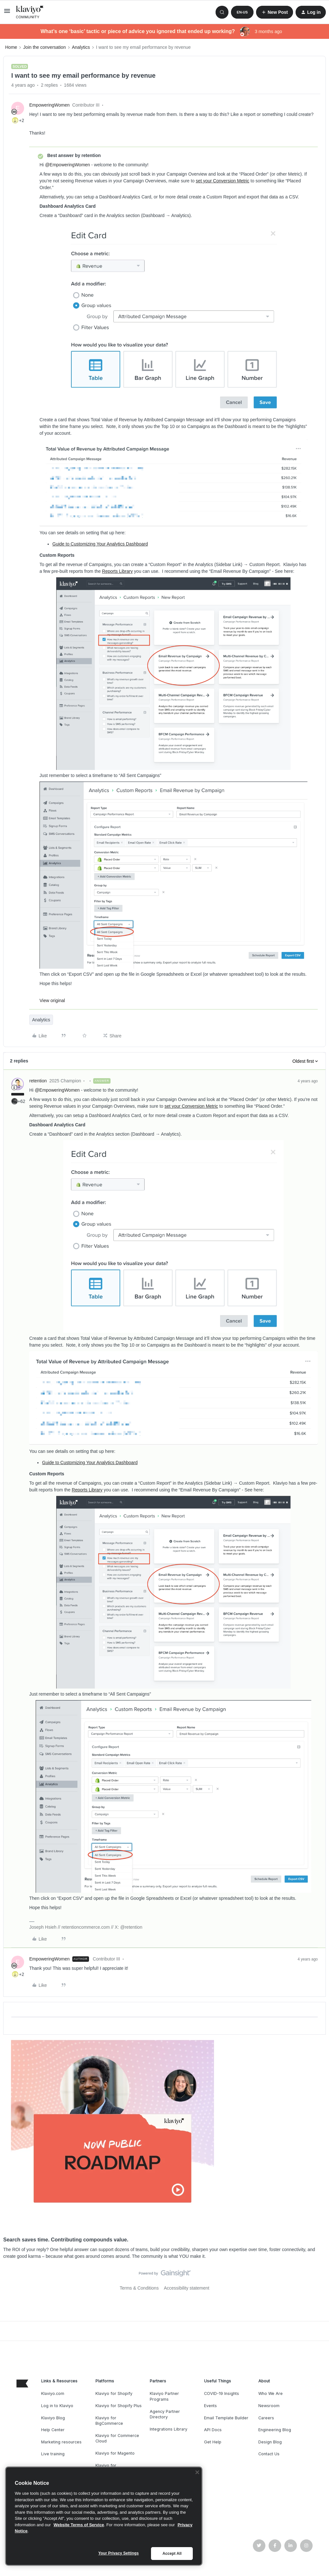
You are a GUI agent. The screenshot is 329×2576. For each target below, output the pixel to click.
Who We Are (270, 2393)
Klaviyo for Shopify (113, 2393)
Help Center (53, 2429)
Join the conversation (44, 47)
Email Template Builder (226, 2417)
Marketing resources (61, 2442)
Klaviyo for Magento (115, 2453)
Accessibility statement (186, 2288)
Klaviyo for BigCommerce (109, 2420)
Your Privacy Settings (118, 2553)
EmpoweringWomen (49, 105)
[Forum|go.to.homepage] (30, 12)
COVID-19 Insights (221, 2393)
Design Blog (270, 2442)
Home (11, 47)
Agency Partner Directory (165, 2414)
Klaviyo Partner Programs (164, 2396)
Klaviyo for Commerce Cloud (117, 2438)
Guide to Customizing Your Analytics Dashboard (100, 543)
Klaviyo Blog (53, 2417)
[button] (7, 13)
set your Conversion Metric (222, 180)
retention (38, 1080)
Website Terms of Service (79, 2524)
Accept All (172, 2553)
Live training (53, 2453)
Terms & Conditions (139, 2288)
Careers (266, 2417)
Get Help (212, 2442)
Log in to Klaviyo (57, 2405)
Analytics (81, 47)
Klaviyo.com (52, 2393)
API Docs (213, 2429)
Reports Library (117, 571)
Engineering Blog (274, 2429)
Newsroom (269, 2405)
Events (210, 2405)
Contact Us (269, 2453)
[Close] (197, 2472)
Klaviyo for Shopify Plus (118, 2405)
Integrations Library (168, 2429)
